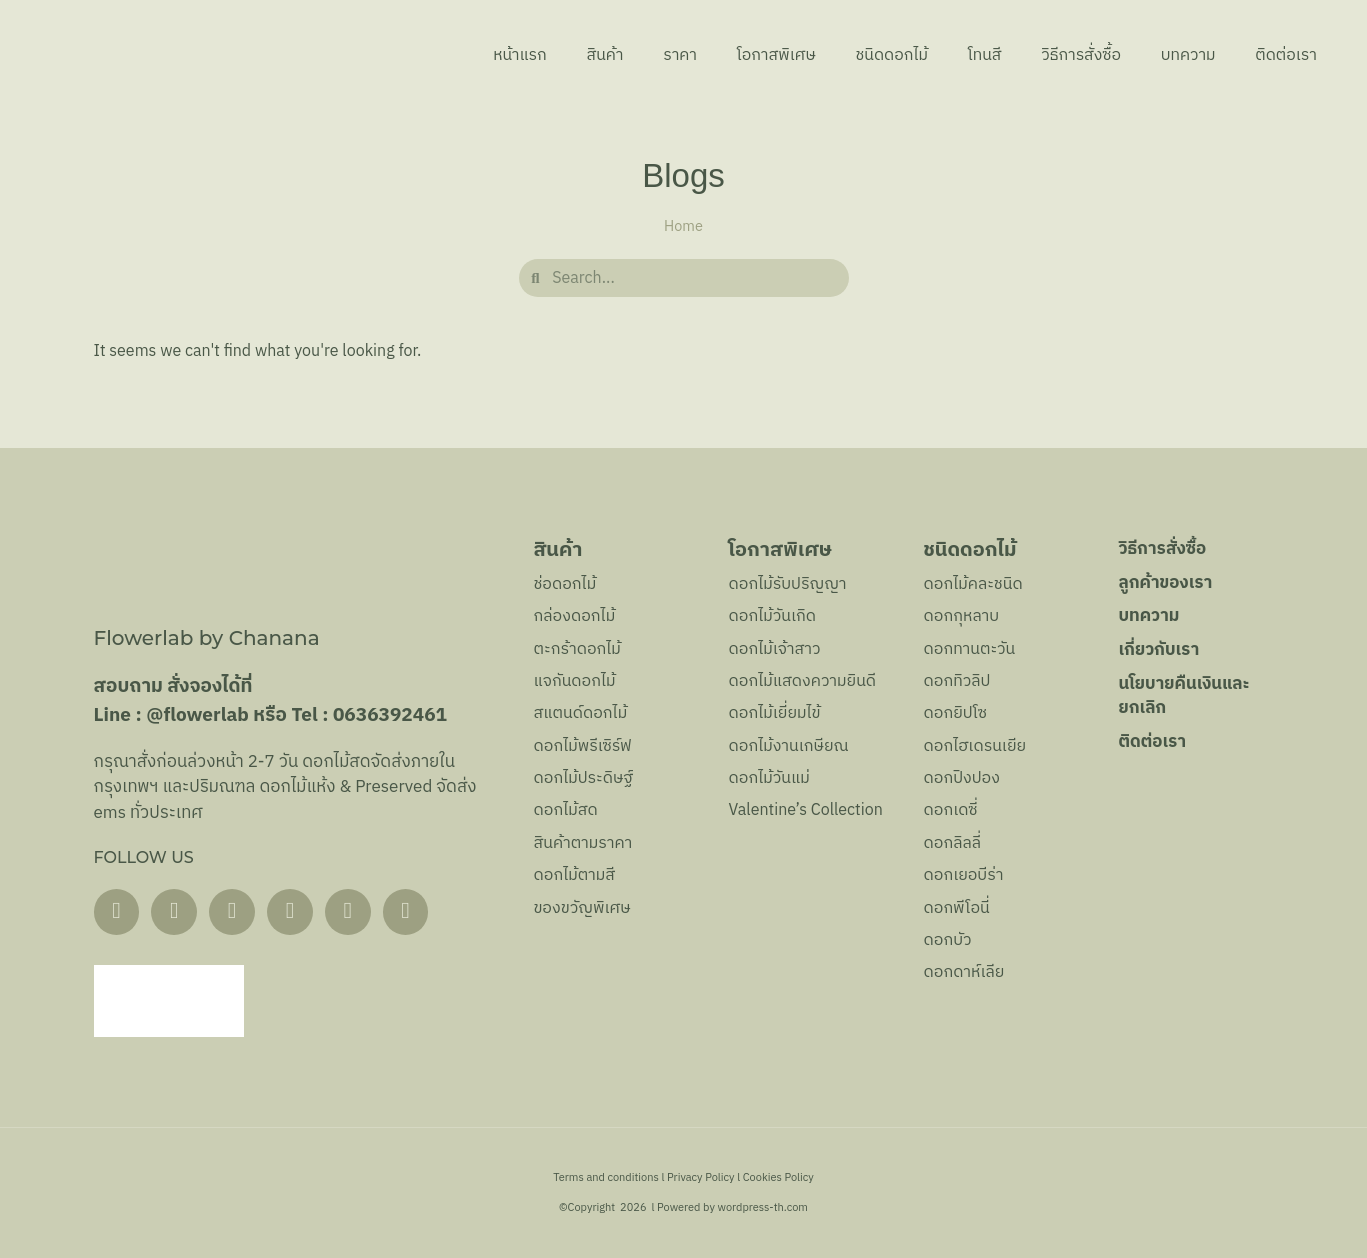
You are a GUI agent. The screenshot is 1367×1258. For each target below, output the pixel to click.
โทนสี (982, 54)
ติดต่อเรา (1286, 54)
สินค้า (599, 54)
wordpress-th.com (762, 1208)
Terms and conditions (606, 1178)
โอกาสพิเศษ (772, 54)
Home (683, 227)
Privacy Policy (701, 1178)
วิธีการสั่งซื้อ (1079, 54)
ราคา (675, 54)
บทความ (1187, 54)
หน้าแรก (514, 54)
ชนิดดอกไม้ (888, 54)
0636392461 (390, 715)
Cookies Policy (778, 1178)
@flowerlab (197, 715)
